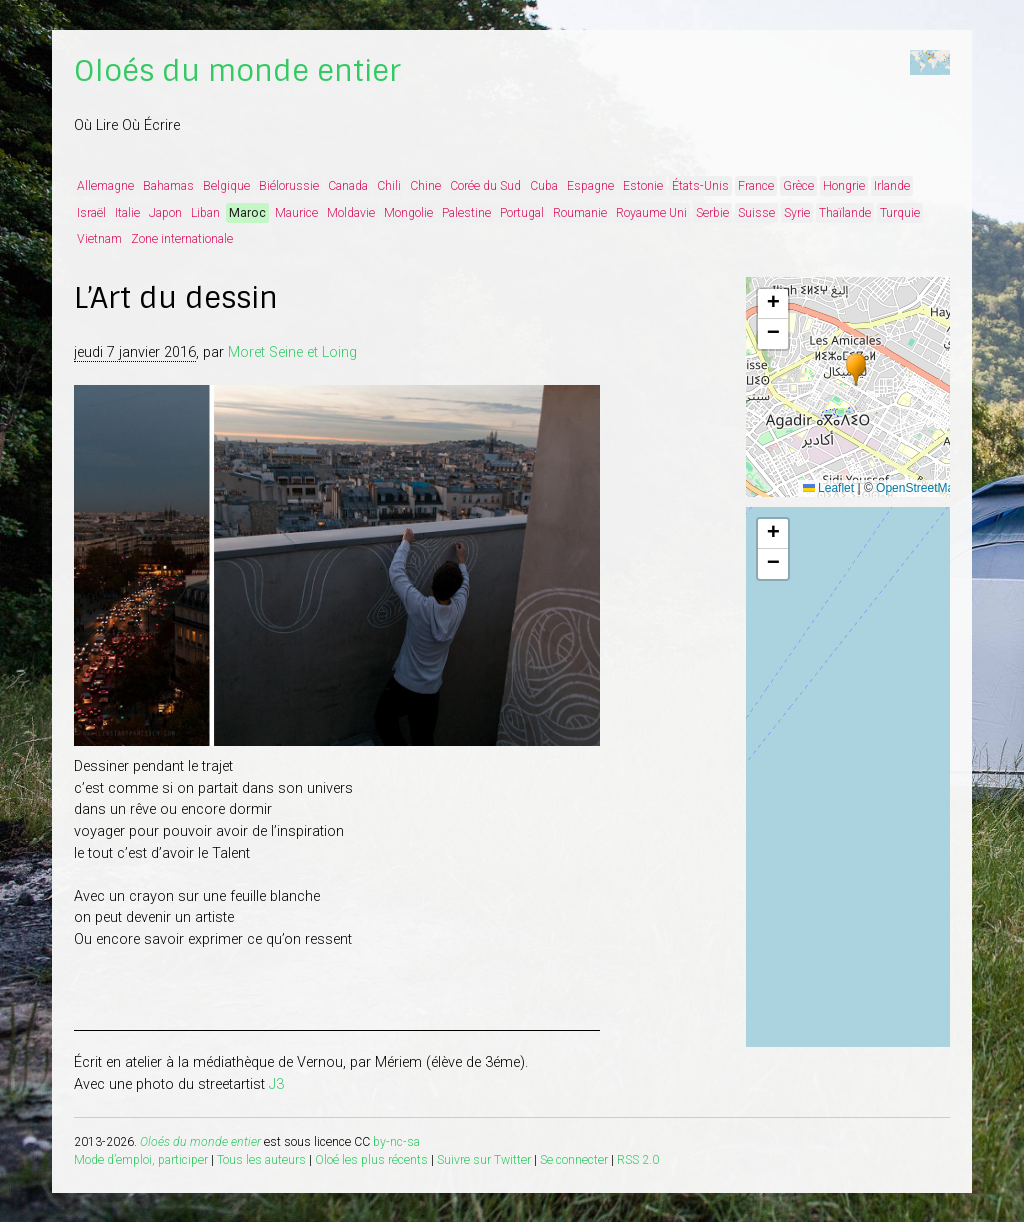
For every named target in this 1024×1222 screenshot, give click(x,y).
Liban (205, 213)
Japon (165, 213)
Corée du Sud (485, 186)
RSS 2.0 (638, 1160)
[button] (856, 370)
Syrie (797, 213)
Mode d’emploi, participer (141, 1160)
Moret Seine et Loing (292, 352)
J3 (276, 1084)
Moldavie (351, 213)
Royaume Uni (651, 213)
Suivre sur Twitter (484, 1160)
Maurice (296, 213)
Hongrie (844, 186)
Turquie (900, 213)
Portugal (522, 213)
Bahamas (168, 186)
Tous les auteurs (261, 1160)
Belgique (226, 186)
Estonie (643, 186)
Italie (127, 213)
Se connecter (574, 1160)
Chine (425, 186)
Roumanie (580, 213)
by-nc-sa (396, 1142)
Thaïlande (845, 213)
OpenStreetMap (918, 488)
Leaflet (828, 488)
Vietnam (99, 239)
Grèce (798, 186)
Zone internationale (182, 239)
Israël (91, 213)
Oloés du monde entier (237, 71)
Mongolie (408, 213)
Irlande (892, 186)
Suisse (756, 213)
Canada (348, 186)
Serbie (712, 213)
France (756, 186)
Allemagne (105, 186)
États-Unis (700, 186)
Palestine (466, 213)
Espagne (590, 186)
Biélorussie (289, 186)
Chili (389, 186)
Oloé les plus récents (371, 1160)
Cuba (544, 186)
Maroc (247, 213)
